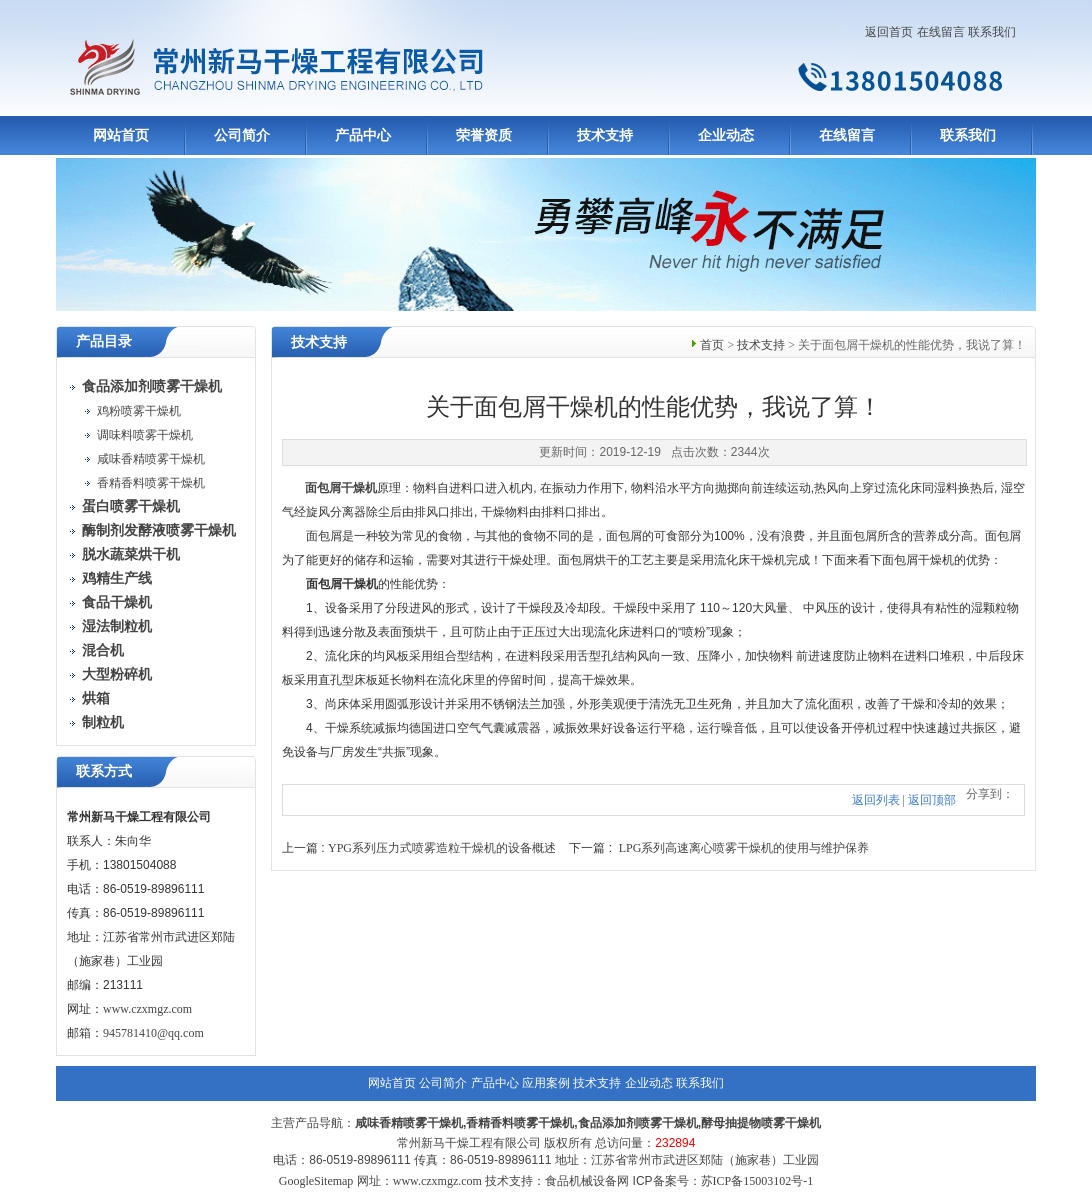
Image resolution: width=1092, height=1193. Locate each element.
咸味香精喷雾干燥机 (151, 459)
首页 (712, 345)
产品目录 (104, 341)
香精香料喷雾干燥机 (151, 483)
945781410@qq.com (153, 1033)
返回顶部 (932, 800)
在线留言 (941, 32)
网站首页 (121, 135)
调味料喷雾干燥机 (145, 435)
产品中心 (363, 135)
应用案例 (546, 1083)
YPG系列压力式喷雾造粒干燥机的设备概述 (442, 848)
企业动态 (726, 135)
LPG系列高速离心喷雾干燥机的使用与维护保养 (744, 848)
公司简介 (242, 135)
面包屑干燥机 (341, 488)
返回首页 (889, 32)
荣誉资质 (484, 135)
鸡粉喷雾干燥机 (139, 411)
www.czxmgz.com (147, 1009)
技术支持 (605, 135)
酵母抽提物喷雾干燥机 (761, 1123)
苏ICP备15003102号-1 (757, 1181)
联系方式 (104, 771)
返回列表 (876, 800)
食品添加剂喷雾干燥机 (638, 1123)
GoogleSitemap (316, 1181)
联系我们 (992, 32)
